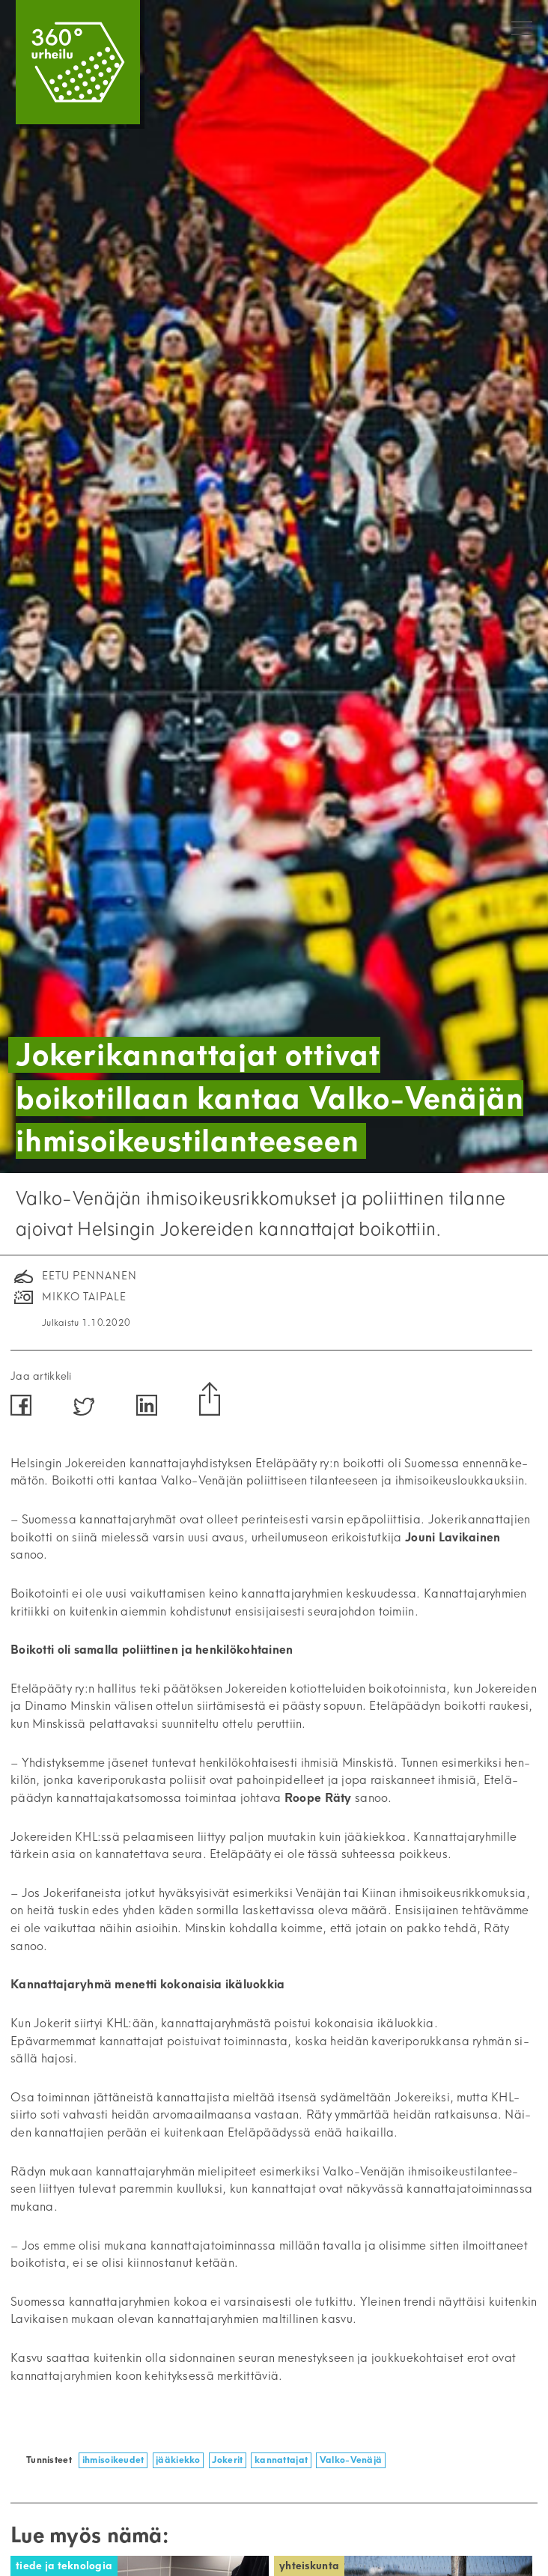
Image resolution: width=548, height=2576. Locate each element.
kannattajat (281, 2459)
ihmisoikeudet (113, 2459)
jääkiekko (178, 2459)
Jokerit (227, 2459)
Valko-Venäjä (351, 2459)
